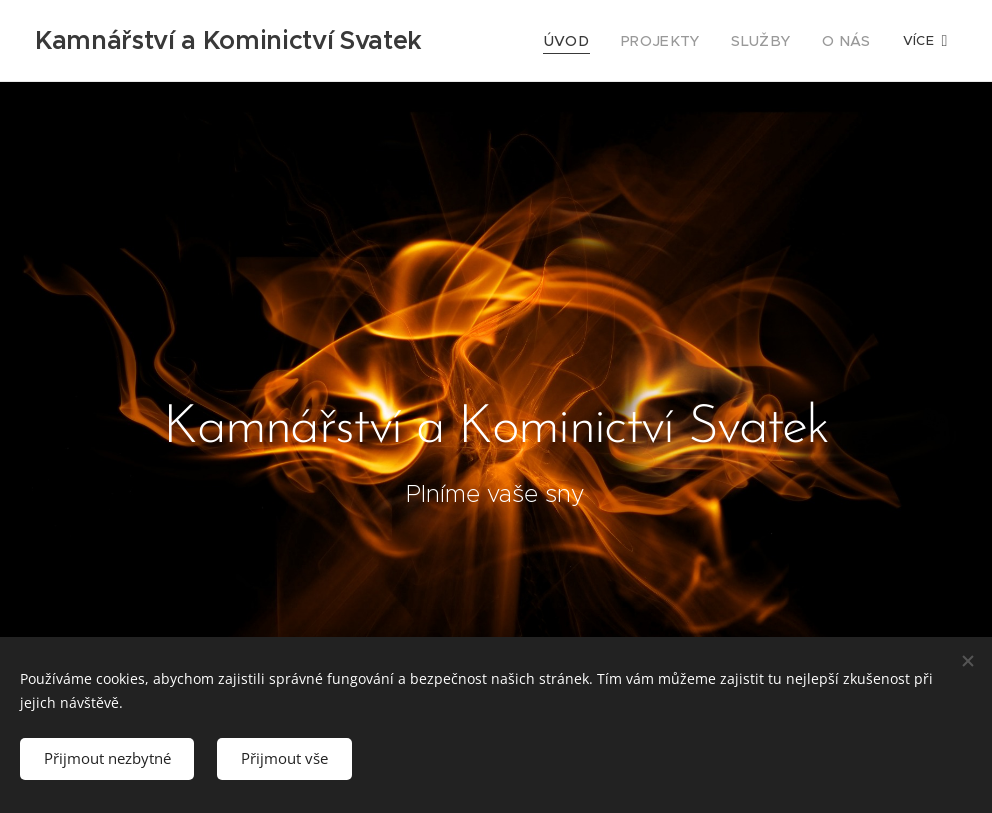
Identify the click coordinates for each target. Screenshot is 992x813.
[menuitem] (590, 41)
